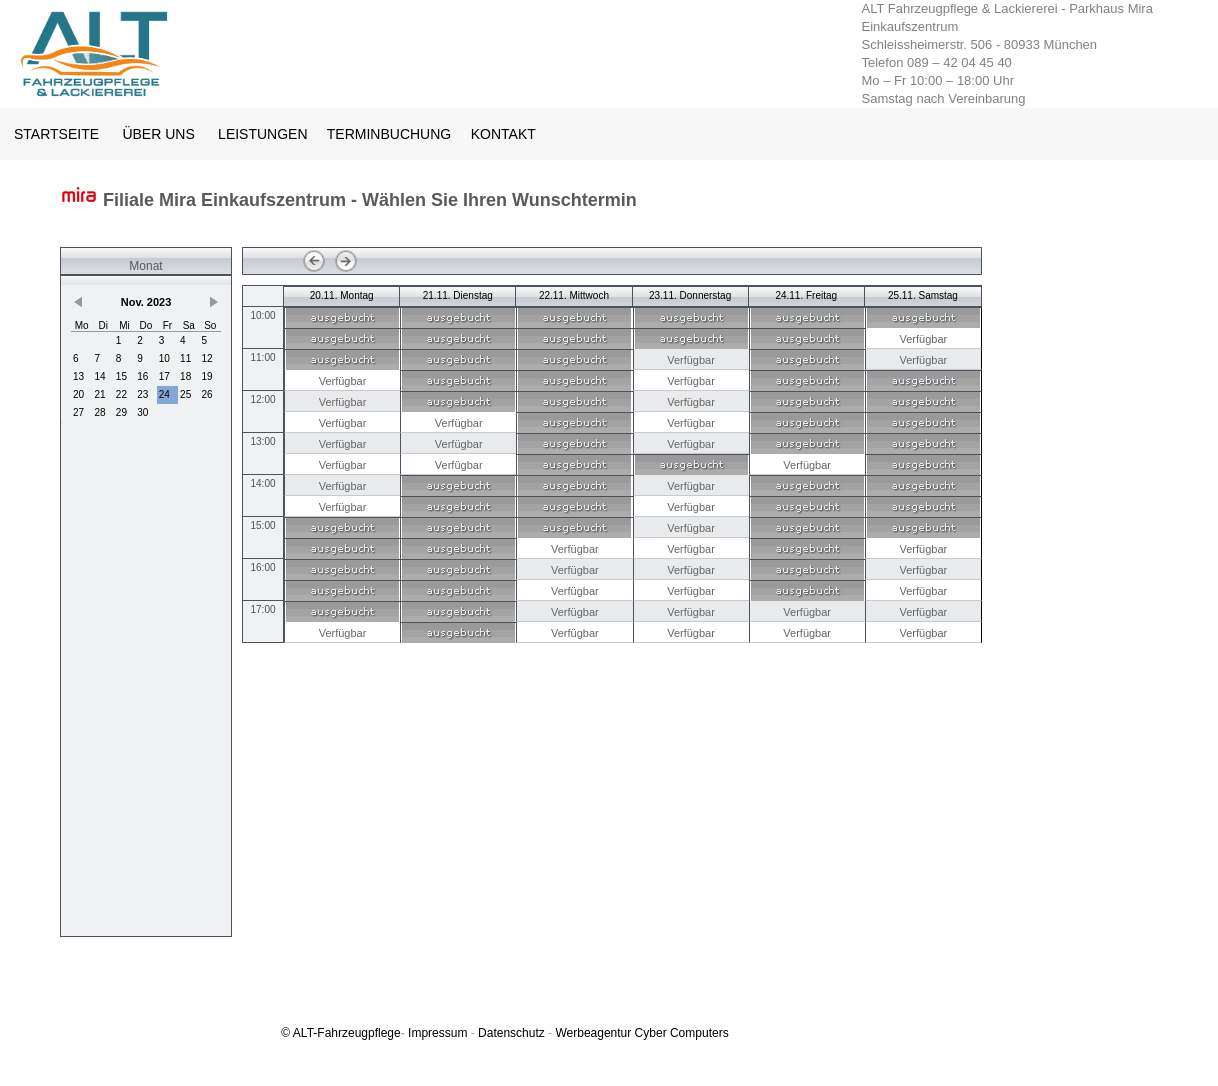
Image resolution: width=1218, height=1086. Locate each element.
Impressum (437, 1033)
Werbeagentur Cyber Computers (641, 1033)
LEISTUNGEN (262, 134)
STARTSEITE (56, 134)
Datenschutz (511, 1033)
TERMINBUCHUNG (391, 134)
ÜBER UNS (158, 134)
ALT (303, 1033)
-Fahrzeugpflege (356, 1033)
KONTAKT (503, 134)
